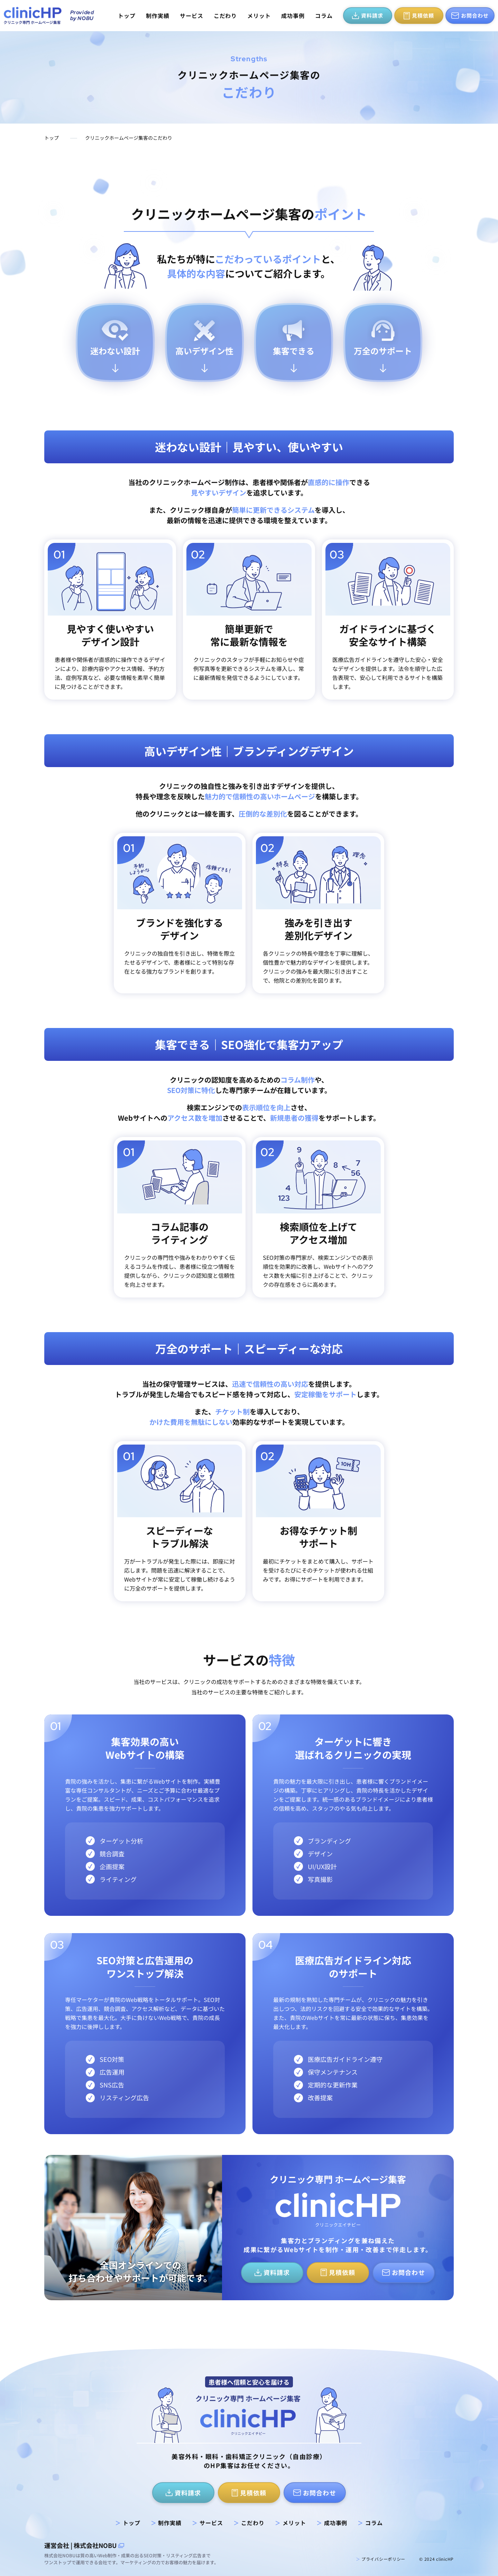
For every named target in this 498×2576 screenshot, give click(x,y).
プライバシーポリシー (381, 2559)
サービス (191, 15)
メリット (259, 15)
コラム (324, 15)
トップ (127, 15)
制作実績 (157, 15)
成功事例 (293, 15)
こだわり (225, 15)
